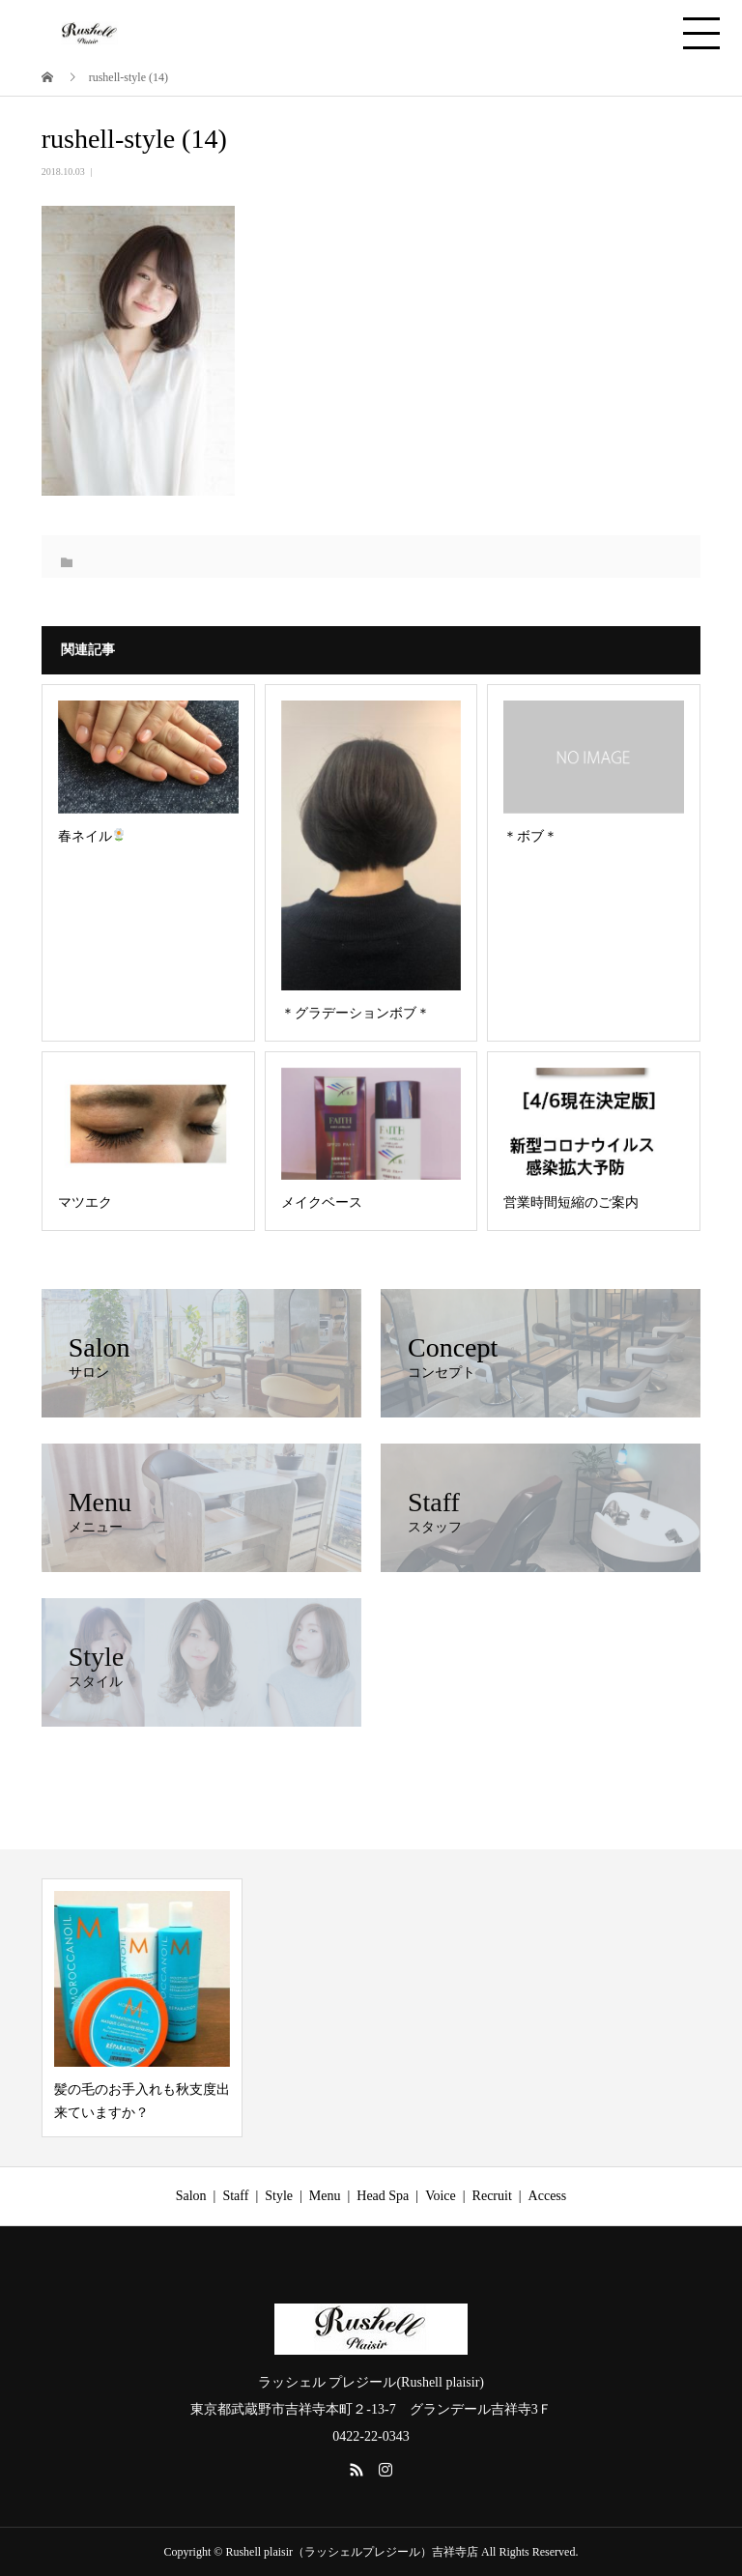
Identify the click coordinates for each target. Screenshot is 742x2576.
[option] (142, 2007)
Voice (440, 2196)
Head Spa (383, 2196)
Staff (235, 2196)
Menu (325, 2196)
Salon (191, 2196)
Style (279, 2196)
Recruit (492, 2196)
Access (547, 2196)
